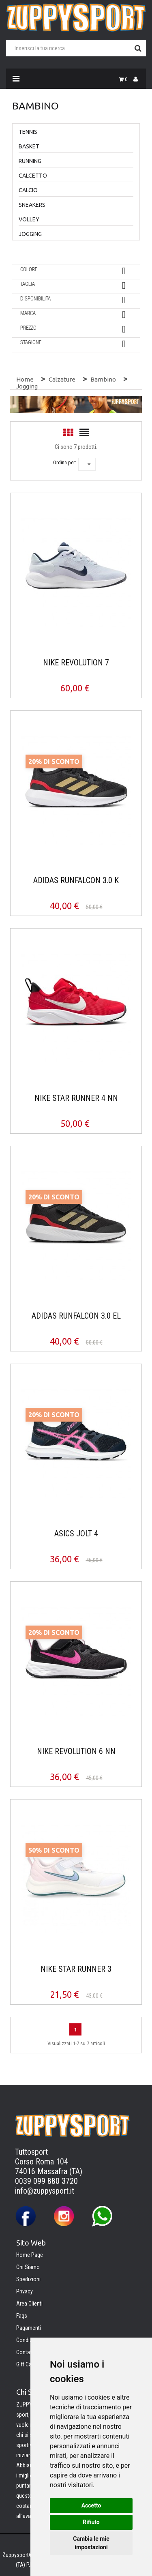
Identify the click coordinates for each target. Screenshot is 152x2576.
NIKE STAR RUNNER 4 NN (76, 1098)
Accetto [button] (91, 2505)
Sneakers (32, 205)
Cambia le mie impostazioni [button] (91, 2542)
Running (30, 161)
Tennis (28, 132)
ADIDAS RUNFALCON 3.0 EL (76, 1316)
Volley (29, 219)
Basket (29, 146)
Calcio (28, 190)
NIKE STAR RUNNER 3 (76, 1969)
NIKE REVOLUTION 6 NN (76, 1751)
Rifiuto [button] (91, 2522)
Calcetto (33, 175)
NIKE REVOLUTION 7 (76, 662)
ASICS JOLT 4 (76, 1533)
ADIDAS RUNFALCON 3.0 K (76, 880)
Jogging (30, 234)
